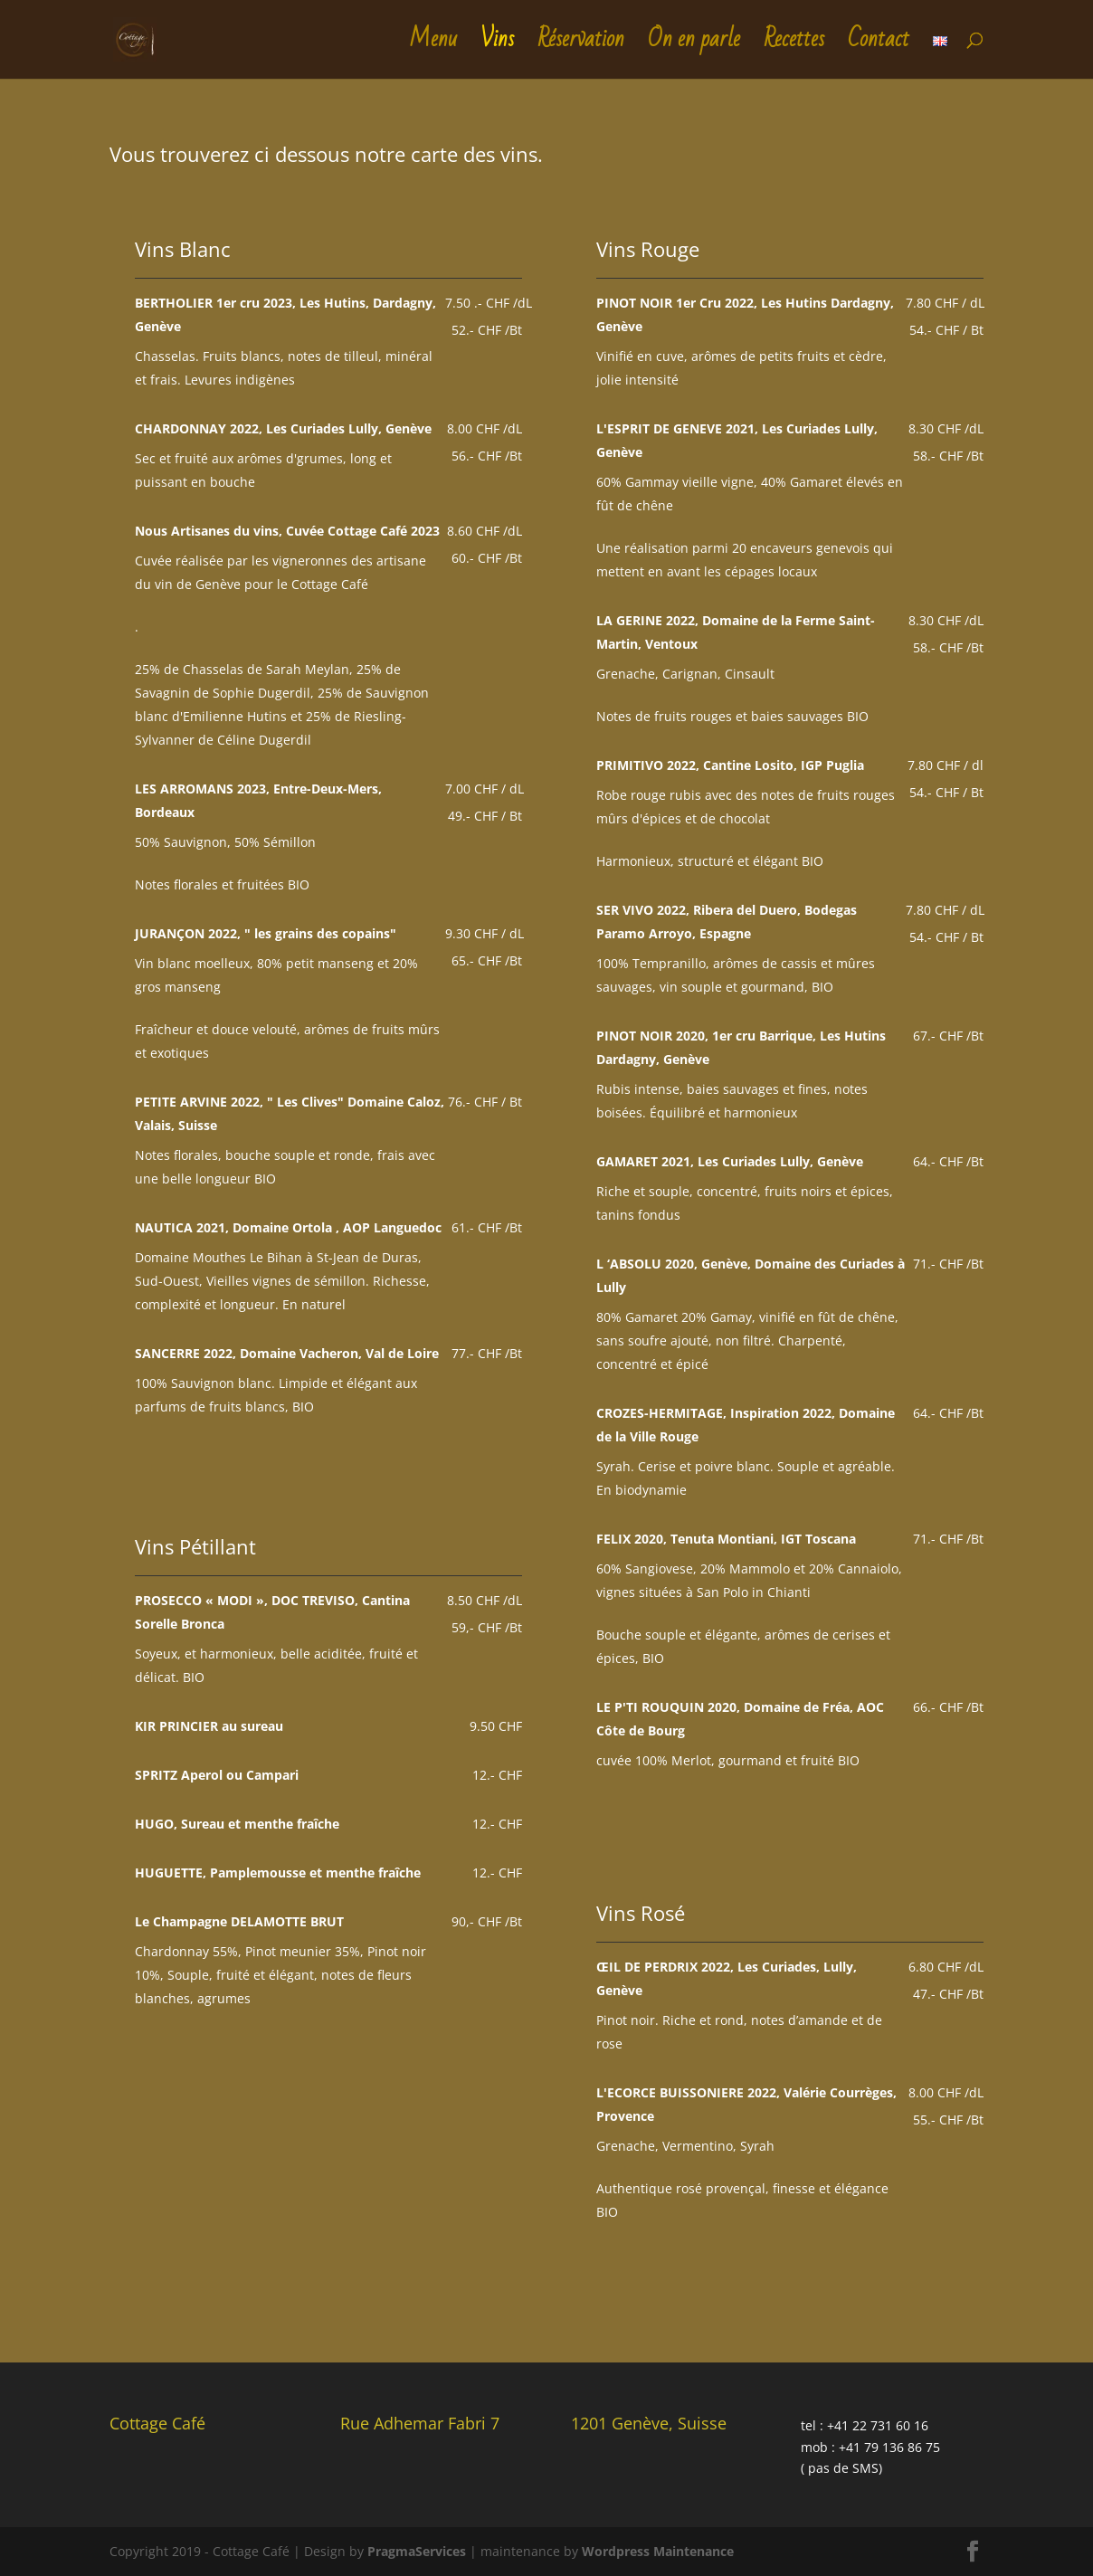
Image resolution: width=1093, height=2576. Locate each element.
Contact (878, 47)
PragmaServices (416, 2551)
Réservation (580, 47)
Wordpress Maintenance (658, 2551)
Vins (497, 47)
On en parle (694, 47)
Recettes (794, 47)
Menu (433, 47)
